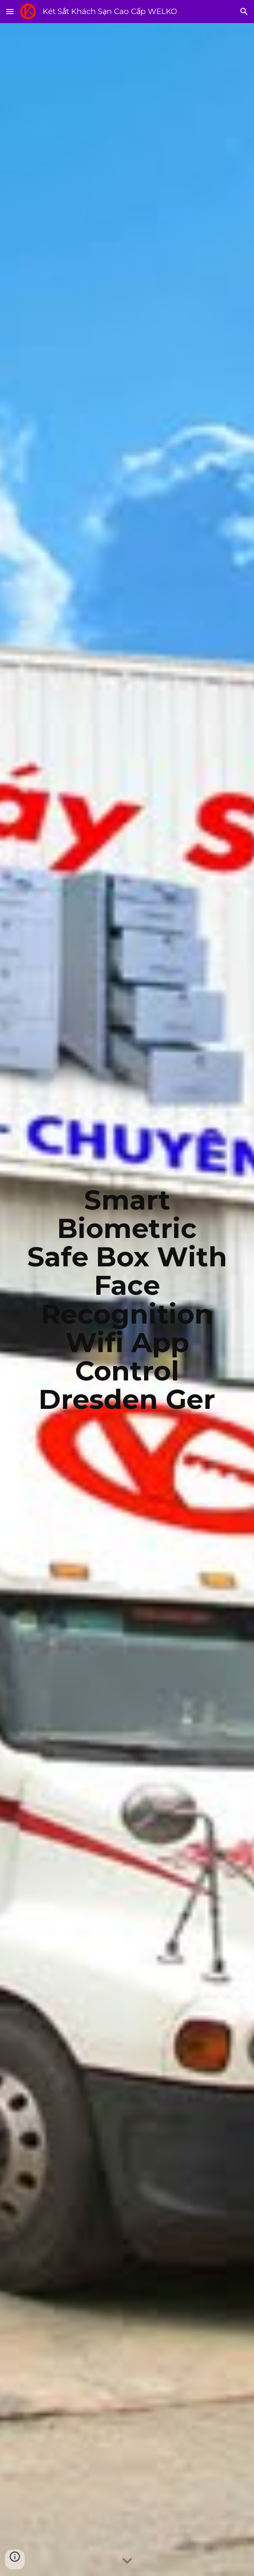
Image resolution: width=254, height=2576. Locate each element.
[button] (10, 11)
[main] (127, 1299)
